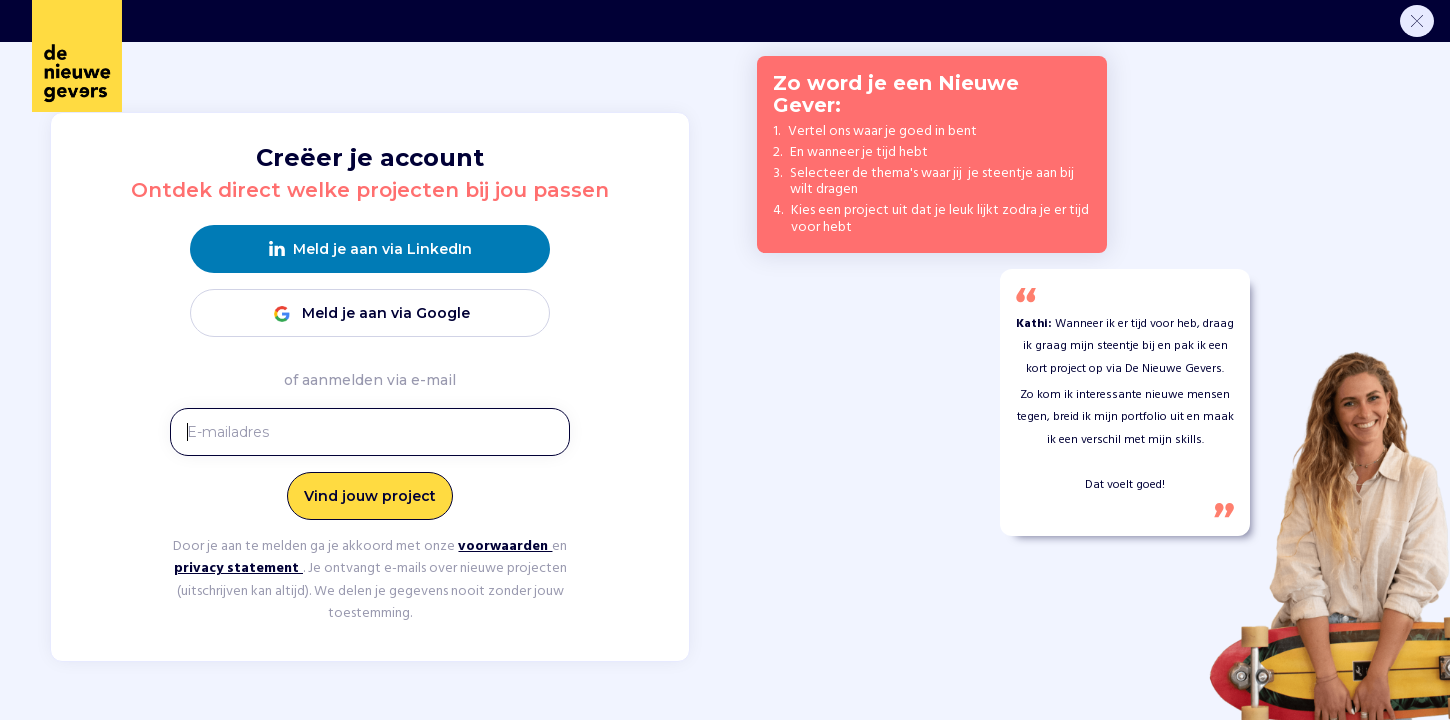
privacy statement (238, 568)
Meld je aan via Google (370, 313)
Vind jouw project (370, 496)
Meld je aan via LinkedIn (370, 249)
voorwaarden (505, 546)
